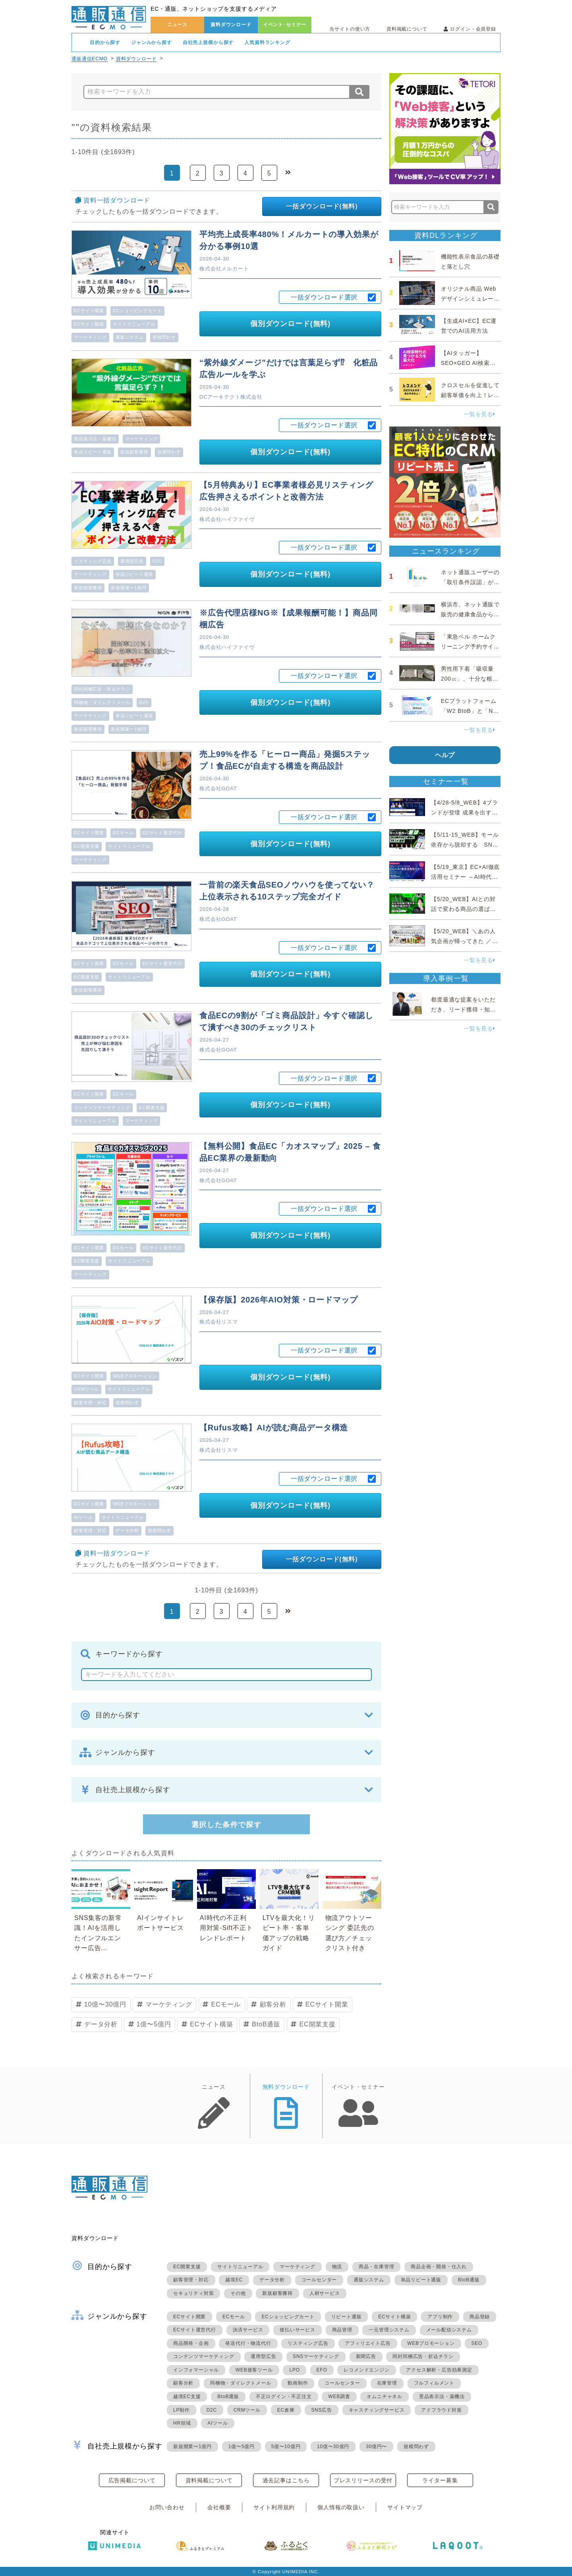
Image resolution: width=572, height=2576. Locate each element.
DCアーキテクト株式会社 (231, 397)
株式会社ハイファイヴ (226, 519)
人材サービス (324, 2293)
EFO (322, 2370)
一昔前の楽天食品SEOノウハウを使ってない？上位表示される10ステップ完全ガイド (287, 890)
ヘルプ (445, 755)
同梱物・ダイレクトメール (102, 702)
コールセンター (319, 2280)
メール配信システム (449, 2330)
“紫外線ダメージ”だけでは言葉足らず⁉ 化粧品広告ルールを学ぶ (288, 368)
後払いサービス (297, 2330)
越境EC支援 (187, 2396)
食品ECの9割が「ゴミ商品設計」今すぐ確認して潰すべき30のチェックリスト (286, 1021)
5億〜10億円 (286, 2446)
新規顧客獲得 (134, 452)
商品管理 (342, 2330)
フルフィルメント (434, 2383)
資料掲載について (406, 29)
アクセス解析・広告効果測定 (439, 2370)
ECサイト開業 (89, 310)
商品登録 (480, 2316)
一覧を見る (479, 414)
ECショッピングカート (137, 310)
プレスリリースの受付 (363, 2480)
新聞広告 (366, 2356)
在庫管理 (387, 2383)
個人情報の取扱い (341, 2507)
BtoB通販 (266, 2024)
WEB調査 (339, 2396)
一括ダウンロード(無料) (322, 206)
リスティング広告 (93, 561)
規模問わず (164, 337)
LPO (294, 2370)
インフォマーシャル (196, 2370)
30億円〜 (376, 2446)
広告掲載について (132, 2480)
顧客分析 (273, 2004)
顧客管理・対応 (90, 1402)
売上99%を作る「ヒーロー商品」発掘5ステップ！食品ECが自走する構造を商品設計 (284, 760)
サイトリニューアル (134, 324)
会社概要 (219, 2507)
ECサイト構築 (89, 324)
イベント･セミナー (285, 24)
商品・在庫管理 (376, 2266)
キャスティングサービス (377, 2410)
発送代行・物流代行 (248, 2343)
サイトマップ (405, 2507)
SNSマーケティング (316, 2356)
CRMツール (86, 1389)
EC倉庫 (286, 2410)
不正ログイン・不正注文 (284, 2396)
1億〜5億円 (154, 2024)
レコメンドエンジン (366, 2370)
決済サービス (248, 2330)
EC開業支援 (86, 846)
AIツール (83, 1517)
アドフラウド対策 (441, 2410)
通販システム (130, 337)
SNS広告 (321, 2410)
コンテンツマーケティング (102, 1107)
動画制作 (298, 2383)
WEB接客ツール (254, 2370)
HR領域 (182, 2423)
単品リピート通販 (93, 452)
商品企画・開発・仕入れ (439, 2266)
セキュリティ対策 (193, 2293)
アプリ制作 (440, 2316)
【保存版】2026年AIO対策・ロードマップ (278, 1299)
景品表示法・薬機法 (95, 438)
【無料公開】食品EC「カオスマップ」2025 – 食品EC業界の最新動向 (290, 1152)
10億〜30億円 (105, 2004)
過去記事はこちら (286, 2480)
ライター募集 (440, 2480)
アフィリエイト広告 (367, 2343)
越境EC (234, 2280)
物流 (337, 2266)
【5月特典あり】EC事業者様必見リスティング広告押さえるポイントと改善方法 (286, 490)
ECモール (123, 832)
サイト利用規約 (274, 2507)
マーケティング (90, 337)
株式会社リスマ (218, 1322)
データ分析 (127, 1530)
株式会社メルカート (224, 269)
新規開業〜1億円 (129, 587)
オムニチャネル (384, 2396)
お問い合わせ (167, 2507)
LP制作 (181, 2410)
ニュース (177, 24)
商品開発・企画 (191, 2343)
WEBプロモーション (135, 1376)
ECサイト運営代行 (162, 832)
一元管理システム (389, 2330)
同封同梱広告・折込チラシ (102, 689)
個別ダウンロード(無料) (290, 324)
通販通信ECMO (90, 59)
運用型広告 (132, 561)
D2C (157, 561)
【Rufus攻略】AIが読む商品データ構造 (273, 1427)
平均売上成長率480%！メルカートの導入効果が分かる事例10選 (288, 240)
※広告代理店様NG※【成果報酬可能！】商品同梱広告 (288, 618)
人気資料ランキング (267, 42)
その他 (237, 2293)
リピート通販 (346, 2316)
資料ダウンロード (231, 24)
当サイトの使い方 (349, 29)
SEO (476, 2343)
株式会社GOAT (218, 788)
